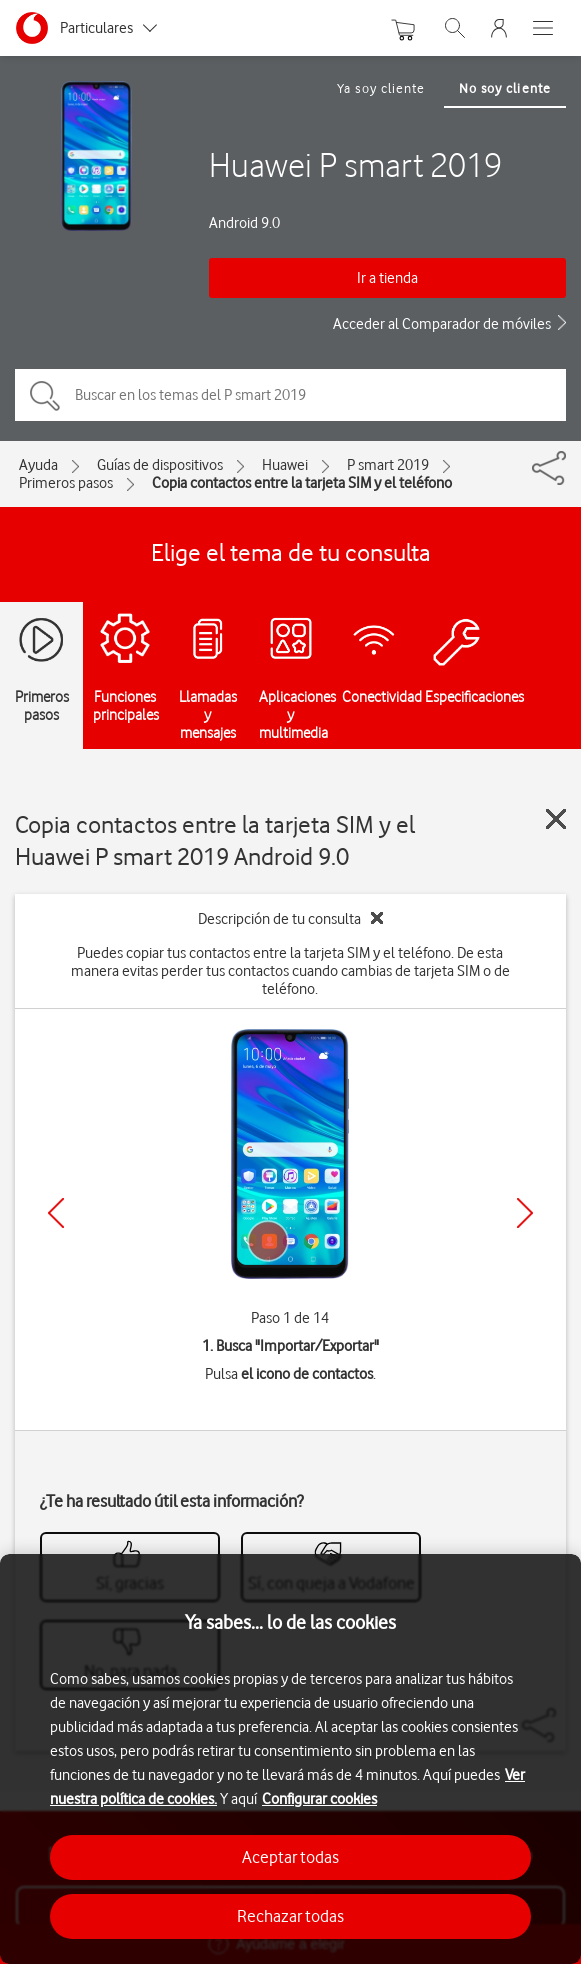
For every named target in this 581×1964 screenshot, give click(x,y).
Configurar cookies (319, 1799)
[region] (290, 1759)
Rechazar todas (290, 1916)
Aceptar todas (290, 1857)
